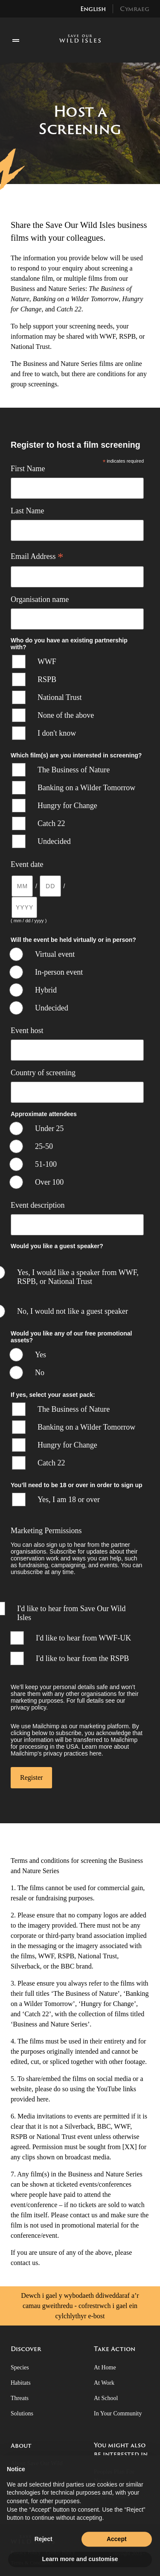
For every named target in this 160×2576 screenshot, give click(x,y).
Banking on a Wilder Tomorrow (86, 787)
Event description (37, 1205)
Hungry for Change (67, 805)
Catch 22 (51, 823)
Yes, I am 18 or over (69, 1499)
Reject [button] (43, 2556)
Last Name (27, 511)
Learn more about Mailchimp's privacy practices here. (70, 1750)
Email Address (37, 556)
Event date (27, 864)
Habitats (21, 2383)
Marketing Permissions (46, 1530)
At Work (104, 2383)
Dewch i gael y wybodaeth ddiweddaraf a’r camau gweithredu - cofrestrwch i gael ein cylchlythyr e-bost (80, 2306)
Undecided (54, 841)
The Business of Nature (74, 770)
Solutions (22, 2413)
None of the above (66, 715)
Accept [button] (117, 2556)
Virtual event (55, 954)
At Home (105, 2367)
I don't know (57, 733)
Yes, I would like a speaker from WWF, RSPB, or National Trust (78, 1277)
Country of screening (43, 1072)
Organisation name (40, 599)
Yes (40, 1354)
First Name (28, 468)
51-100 (46, 1164)
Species (20, 2367)
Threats (20, 2398)
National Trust (60, 697)
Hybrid (46, 990)
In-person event (59, 972)
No (39, 1372)
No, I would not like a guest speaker (72, 1311)
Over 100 (49, 1182)
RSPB (47, 679)
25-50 (44, 1146)
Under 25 (49, 1128)
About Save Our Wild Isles (37, 2467)
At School (106, 2398)
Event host (27, 1030)
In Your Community (118, 2413)
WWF (47, 661)
